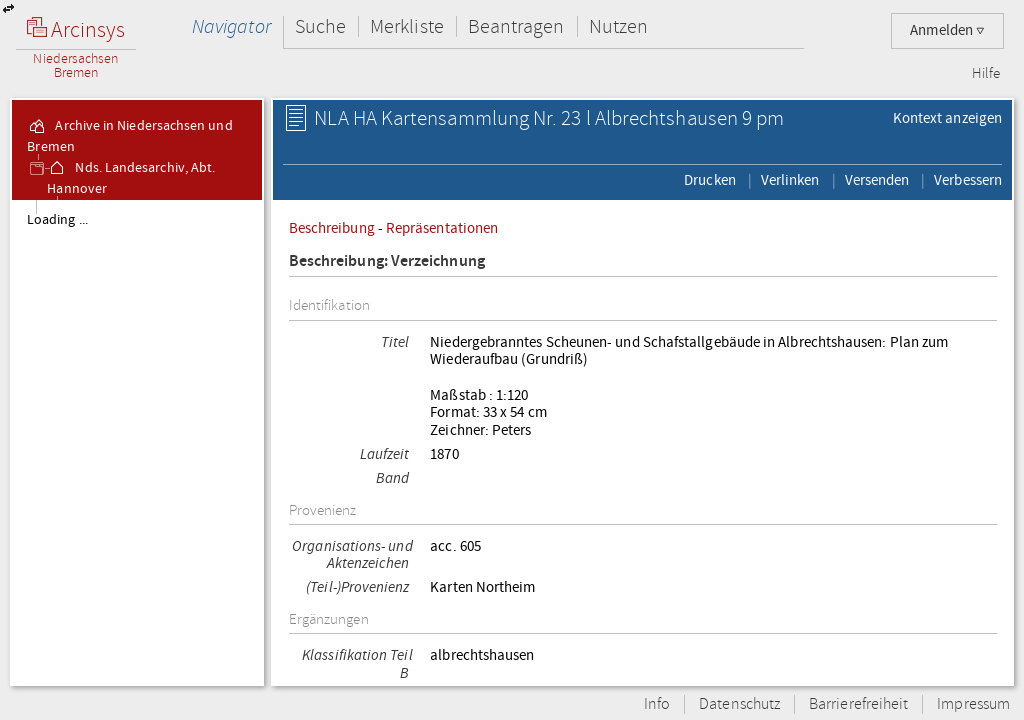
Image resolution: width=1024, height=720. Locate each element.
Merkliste (407, 26)
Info (657, 704)
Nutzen (618, 26)
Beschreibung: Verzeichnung (387, 261)
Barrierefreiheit (858, 704)
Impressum (973, 704)
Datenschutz (739, 704)
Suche (320, 26)
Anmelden (947, 30)
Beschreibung (332, 228)
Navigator (231, 26)
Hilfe (986, 74)
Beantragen (516, 26)
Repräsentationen (442, 228)
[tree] (137, 442)
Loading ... (57, 220)
